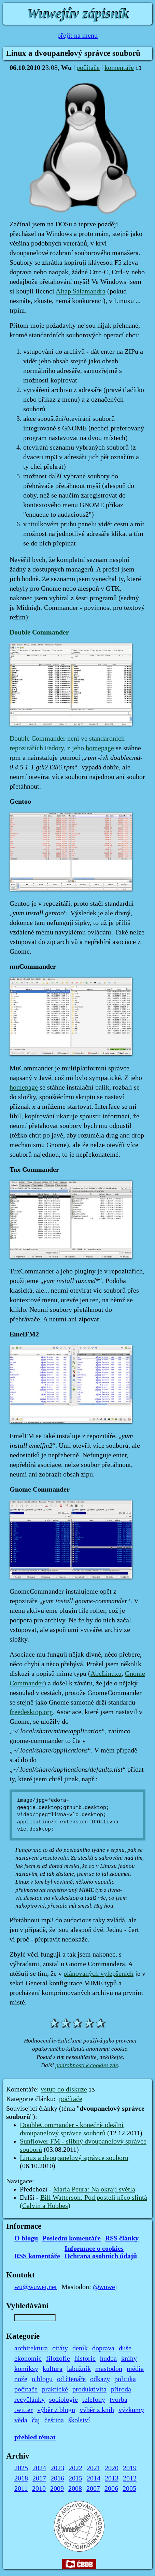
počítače (88, 68)
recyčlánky (29, 2399)
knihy (129, 2358)
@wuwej (105, 2287)
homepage (100, 748)
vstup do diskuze (64, 2089)
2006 (111, 2488)
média (135, 2369)
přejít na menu (77, 35)
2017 (39, 2478)
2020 (111, 2468)
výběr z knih (97, 2410)
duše (125, 2348)
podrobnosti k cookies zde (86, 2065)
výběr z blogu (56, 2410)
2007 (93, 2488)
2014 (93, 2478)
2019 (130, 2468)
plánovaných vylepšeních (98, 1973)
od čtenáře (71, 2379)
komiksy (26, 2369)
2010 (39, 2488)
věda (20, 2420)
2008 (75, 2488)
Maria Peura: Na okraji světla (94, 2189)
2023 (57, 2468)
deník (80, 2348)
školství (79, 2420)
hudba (108, 2358)
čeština (54, 2420)
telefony (93, 2399)
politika (125, 2379)
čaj (36, 2420)
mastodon (108, 2369)
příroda (121, 2389)
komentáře (119, 68)
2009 (57, 2488)
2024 (39, 2468)
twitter (23, 2410)
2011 (21, 2488)
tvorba (118, 2399)
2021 (93, 2468)
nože (20, 2379)
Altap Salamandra (80, 291)
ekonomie (28, 2358)
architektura (31, 2348)
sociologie (63, 2399)
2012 (130, 2478)
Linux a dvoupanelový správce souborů (74, 2158)
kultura (52, 2369)
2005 (129, 2488)
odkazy (100, 2379)
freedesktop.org (31, 1712)
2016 (57, 2478)
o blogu (42, 2379)
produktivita (89, 2389)
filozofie (58, 2358)
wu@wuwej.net (35, 2287)
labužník (79, 2369)
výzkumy (131, 2410)
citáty (60, 2348)
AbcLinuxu (106, 1673)
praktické (55, 2389)
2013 (111, 2478)
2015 (75, 2478)
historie (85, 2358)
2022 (75, 2468)
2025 (21, 2468)
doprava (103, 2348)
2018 (21, 2478)
